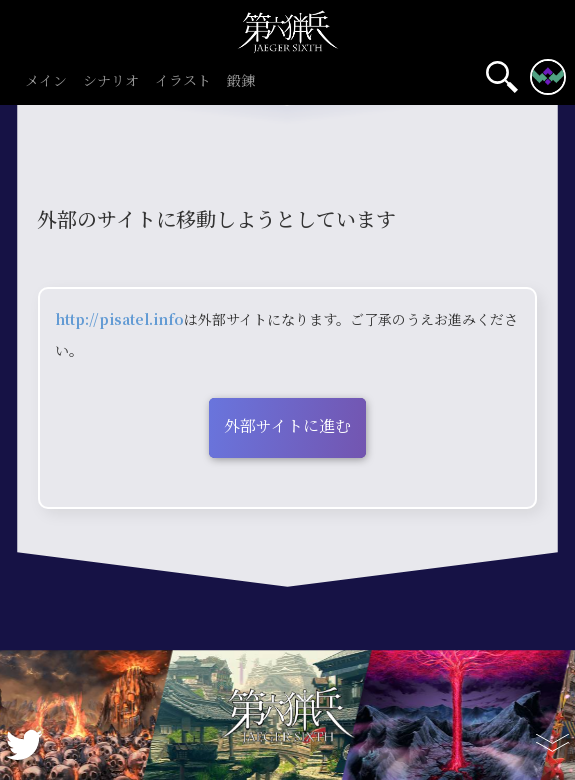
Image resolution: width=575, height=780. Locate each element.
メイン (46, 81)
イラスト (183, 81)
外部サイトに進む (287, 425)
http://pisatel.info (119, 319)
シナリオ (111, 81)
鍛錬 (241, 81)
